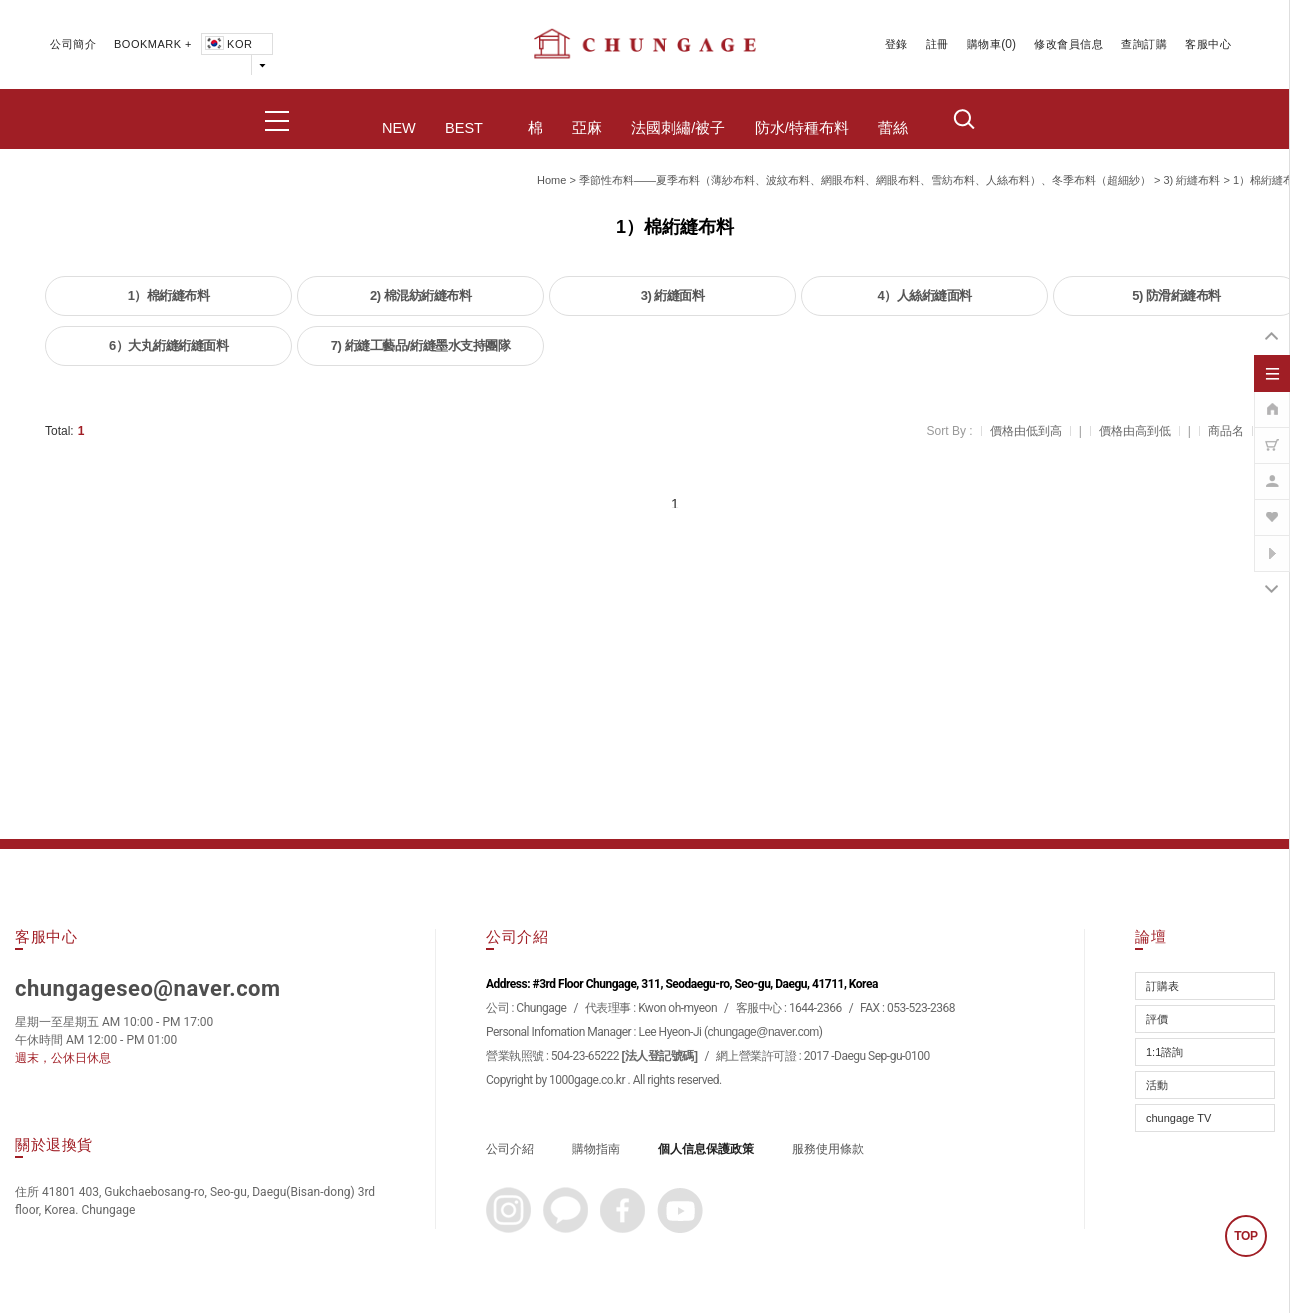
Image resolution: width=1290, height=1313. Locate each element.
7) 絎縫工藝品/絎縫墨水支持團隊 (420, 345)
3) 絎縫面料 (673, 295)
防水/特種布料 (802, 128)
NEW (399, 128)
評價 (1157, 1019)
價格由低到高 (1026, 431)
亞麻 (587, 128)
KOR (227, 44)
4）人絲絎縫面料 (924, 295)
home (551, 180)
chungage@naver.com (763, 1032)
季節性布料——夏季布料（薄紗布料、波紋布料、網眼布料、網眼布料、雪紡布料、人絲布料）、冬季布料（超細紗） (865, 180)
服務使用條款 (828, 1149)
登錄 (896, 44)
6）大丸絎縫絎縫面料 (168, 345)
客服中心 (1208, 44)
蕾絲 (893, 128)
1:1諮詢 (1164, 1052)
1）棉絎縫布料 (169, 295)
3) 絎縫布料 (1191, 180)
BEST (464, 128)
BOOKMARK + (153, 44)
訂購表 (1162, 986)
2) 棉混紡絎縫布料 (420, 295)
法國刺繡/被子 (678, 128)
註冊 (937, 44)
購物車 (984, 44)
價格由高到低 (1135, 431)
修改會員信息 (1068, 44)
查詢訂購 (1144, 44)
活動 (1157, 1085)
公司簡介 (73, 44)
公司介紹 (510, 1149)
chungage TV (1178, 1118)
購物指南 (596, 1149)
